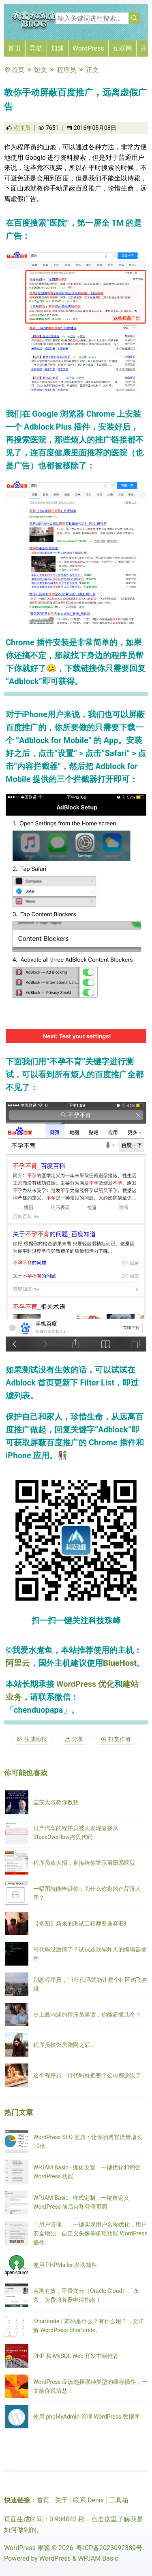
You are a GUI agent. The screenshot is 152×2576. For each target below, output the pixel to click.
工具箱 (118, 2500)
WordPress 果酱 (27, 2548)
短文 (40, 70)
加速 (57, 48)
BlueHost (120, 1663)
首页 (14, 48)
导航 (36, 48)
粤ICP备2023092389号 (109, 2548)
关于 (61, 2500)
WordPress (88, 48)
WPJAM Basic (98, 2558)
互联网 (122, 48)
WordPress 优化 (85, 1684)
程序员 (66, 70)
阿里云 (18, 1663)
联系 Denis (88, 2500)
